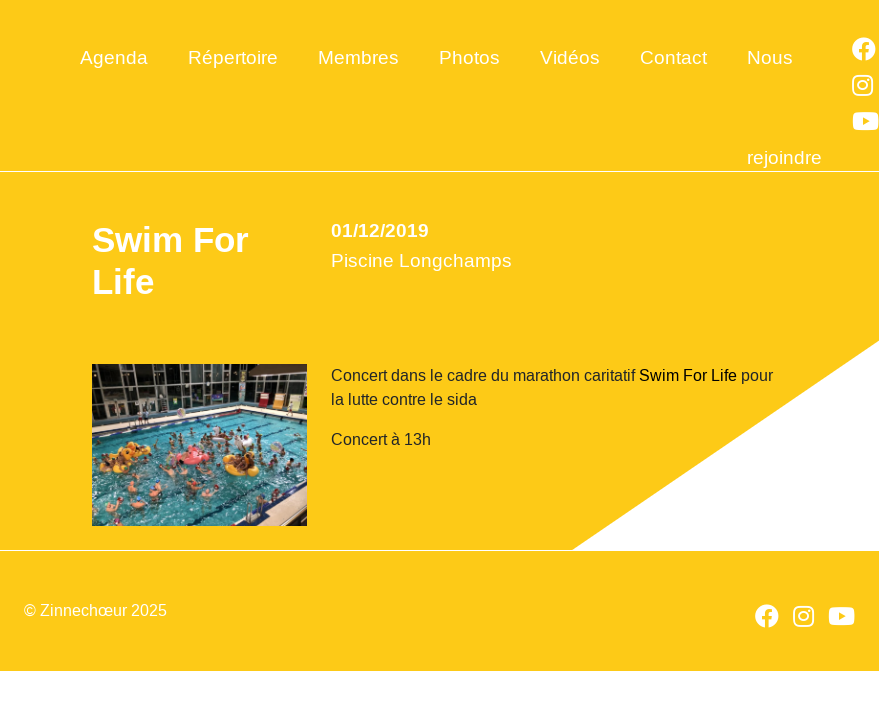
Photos (469, 57)
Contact (673, 57)
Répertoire (233, 57)
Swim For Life (688, 375)
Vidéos (570, 57)
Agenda (114, 57)
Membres (358, 57)
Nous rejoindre (784, 82)
